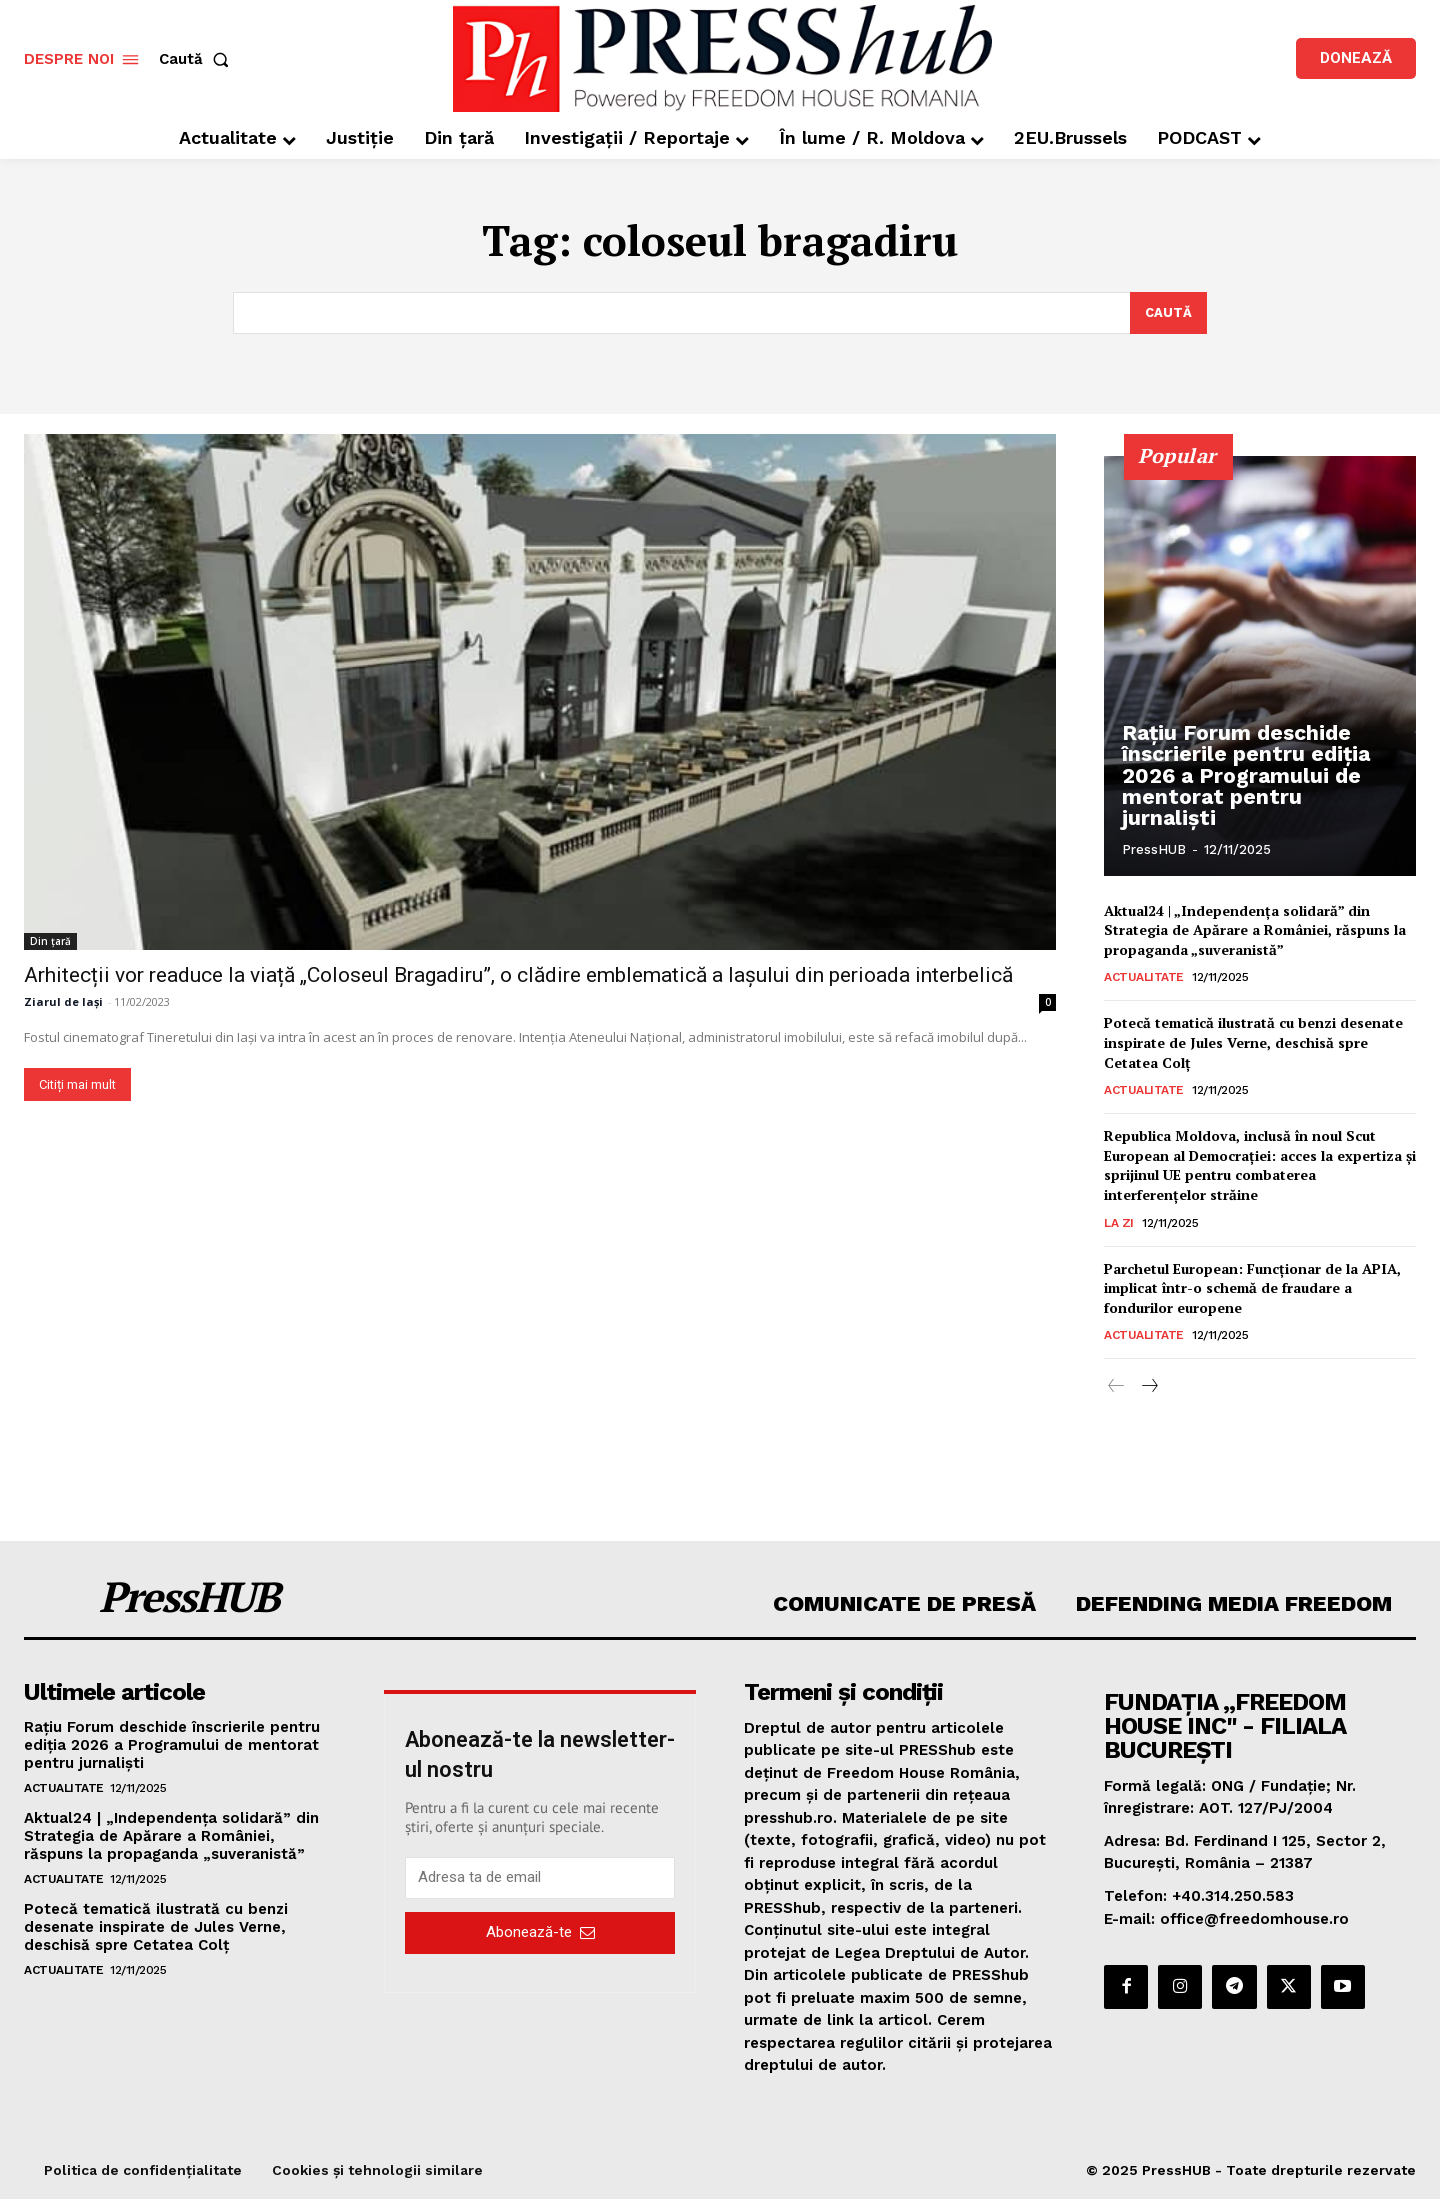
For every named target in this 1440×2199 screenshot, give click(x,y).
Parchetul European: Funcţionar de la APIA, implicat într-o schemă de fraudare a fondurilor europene (1252, 1288)
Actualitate (1144, 978)
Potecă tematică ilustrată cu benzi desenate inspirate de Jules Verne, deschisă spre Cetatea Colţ (1253, 1043)
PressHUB (1154, 849)
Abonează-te (540, 1933)
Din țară (50, 941)
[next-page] (1148, 1388)
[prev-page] (1116, 1388)
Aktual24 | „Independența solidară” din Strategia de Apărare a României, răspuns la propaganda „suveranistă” (1255, 930)
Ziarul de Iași (63, 1001)
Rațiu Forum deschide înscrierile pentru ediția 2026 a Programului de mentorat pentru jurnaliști (1249, 788)
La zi (1119, 1223)
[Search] (1168, 313)
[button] (198, 59)
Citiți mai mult (77, 1084)
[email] (540, 1878)
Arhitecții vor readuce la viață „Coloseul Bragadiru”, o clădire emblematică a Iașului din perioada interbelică (518, 975)
